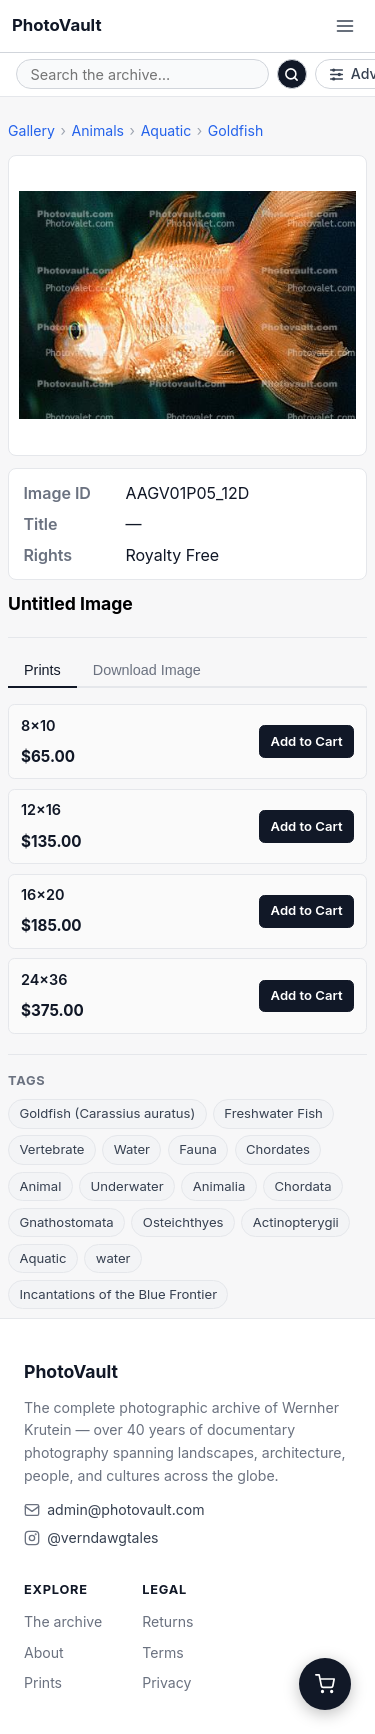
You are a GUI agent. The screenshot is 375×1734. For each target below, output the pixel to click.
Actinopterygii (296, 1222)
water (113, 1258)
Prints (42, 670)
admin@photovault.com (125, 1509)
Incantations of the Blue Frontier (118, 1294)
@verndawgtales (102, 1537)
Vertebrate (51, 1149)
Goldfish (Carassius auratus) (107, 1113)
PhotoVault (57, 25)
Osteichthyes (183, 1222)
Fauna (198, 1149)
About (44, 1652)
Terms (162, 1652)
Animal (40, 1186)
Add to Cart (307, 741)
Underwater (127, 1186)
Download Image (147, 670)
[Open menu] (345, 26)
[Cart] (325, 1684)
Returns (167, 1621)
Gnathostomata (66, 1222)
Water (132, 1149)
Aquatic (166, 130)
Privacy (166, 1682)
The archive (63, 1621)
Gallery (31, 130)
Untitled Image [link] (70, 603)
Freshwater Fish (273, 1113)
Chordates (278, 1149)
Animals (97, 130)
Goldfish (235, 130)
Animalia (219, 1186)
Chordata (302, 1186)
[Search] (292, 74)
